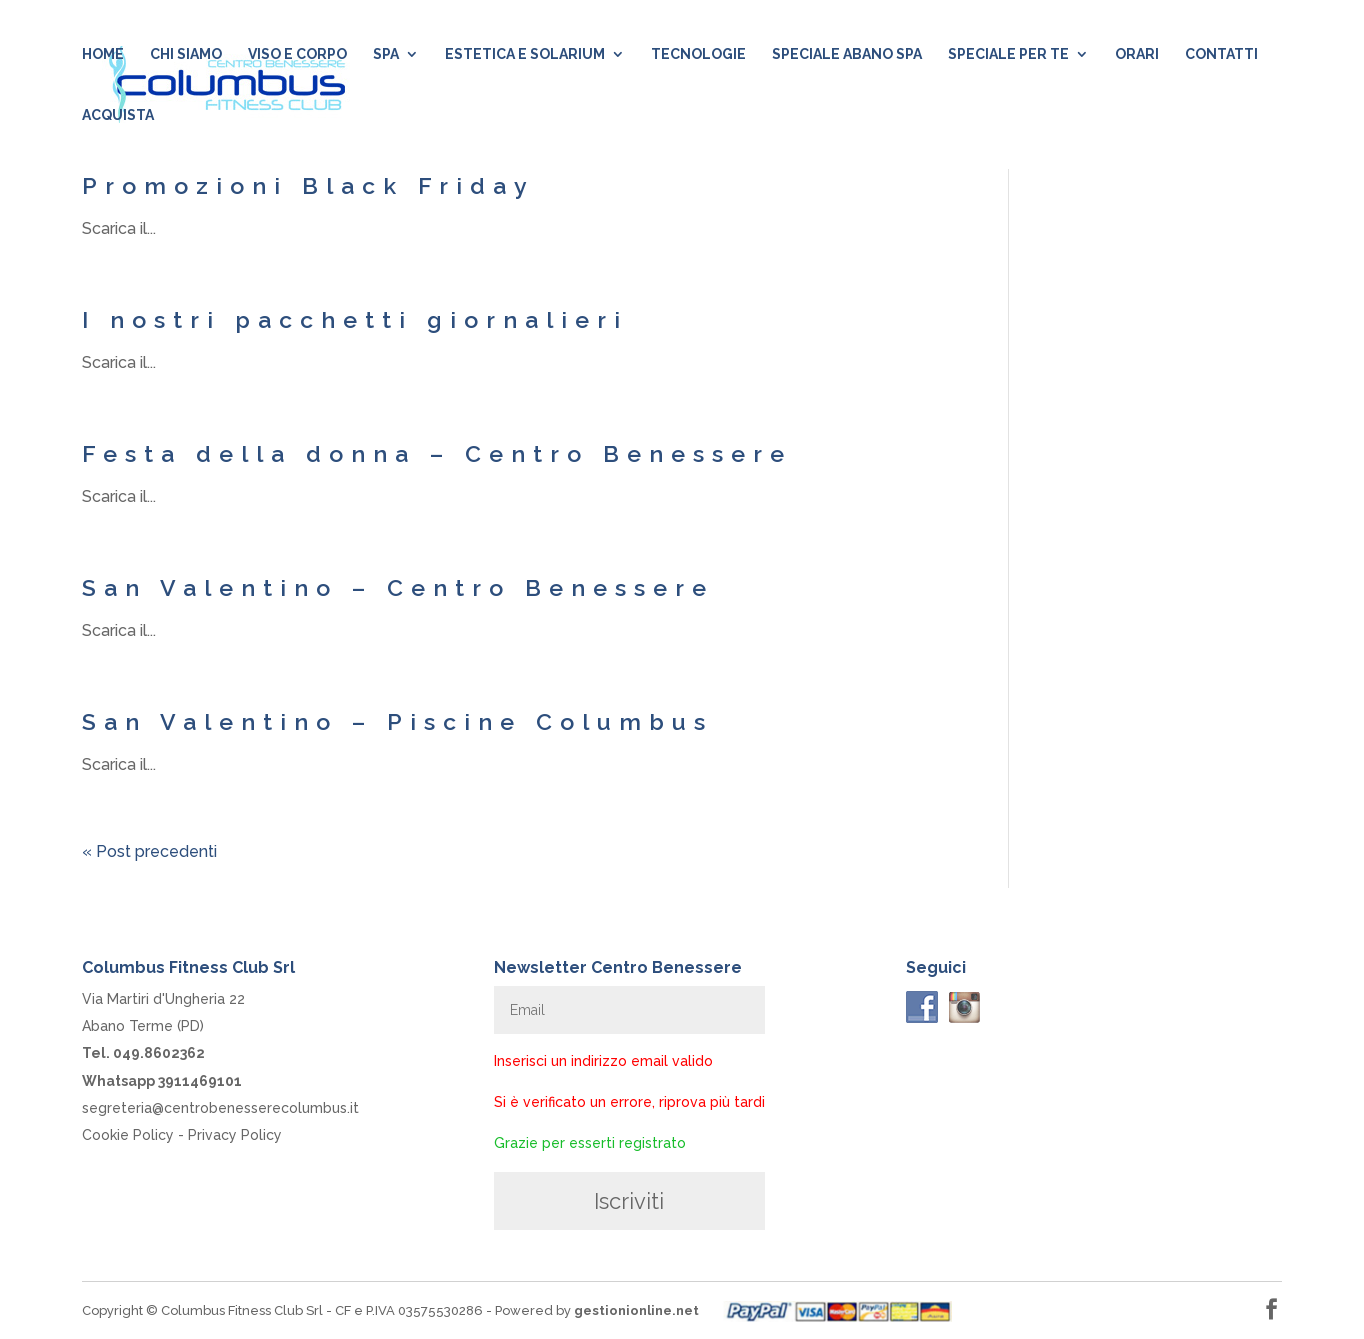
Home (103, 54)
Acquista (118, 115)
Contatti (1221, 54)
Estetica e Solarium (525, 54)
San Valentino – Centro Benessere (398, 587)
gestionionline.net (636, 1310)
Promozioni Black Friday (308, 185)
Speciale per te (1008, 54)
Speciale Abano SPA (847, 54)
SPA (386, 54)
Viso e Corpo (297, 54)
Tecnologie (698, 54)
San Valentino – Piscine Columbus (397, 721)
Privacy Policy (235, 1135)
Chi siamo (186, 54)
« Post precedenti (149, 851)
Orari (1137, 54)
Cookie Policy (128, 1135)
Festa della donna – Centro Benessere (437, 453)
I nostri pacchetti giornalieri (355, 319)
